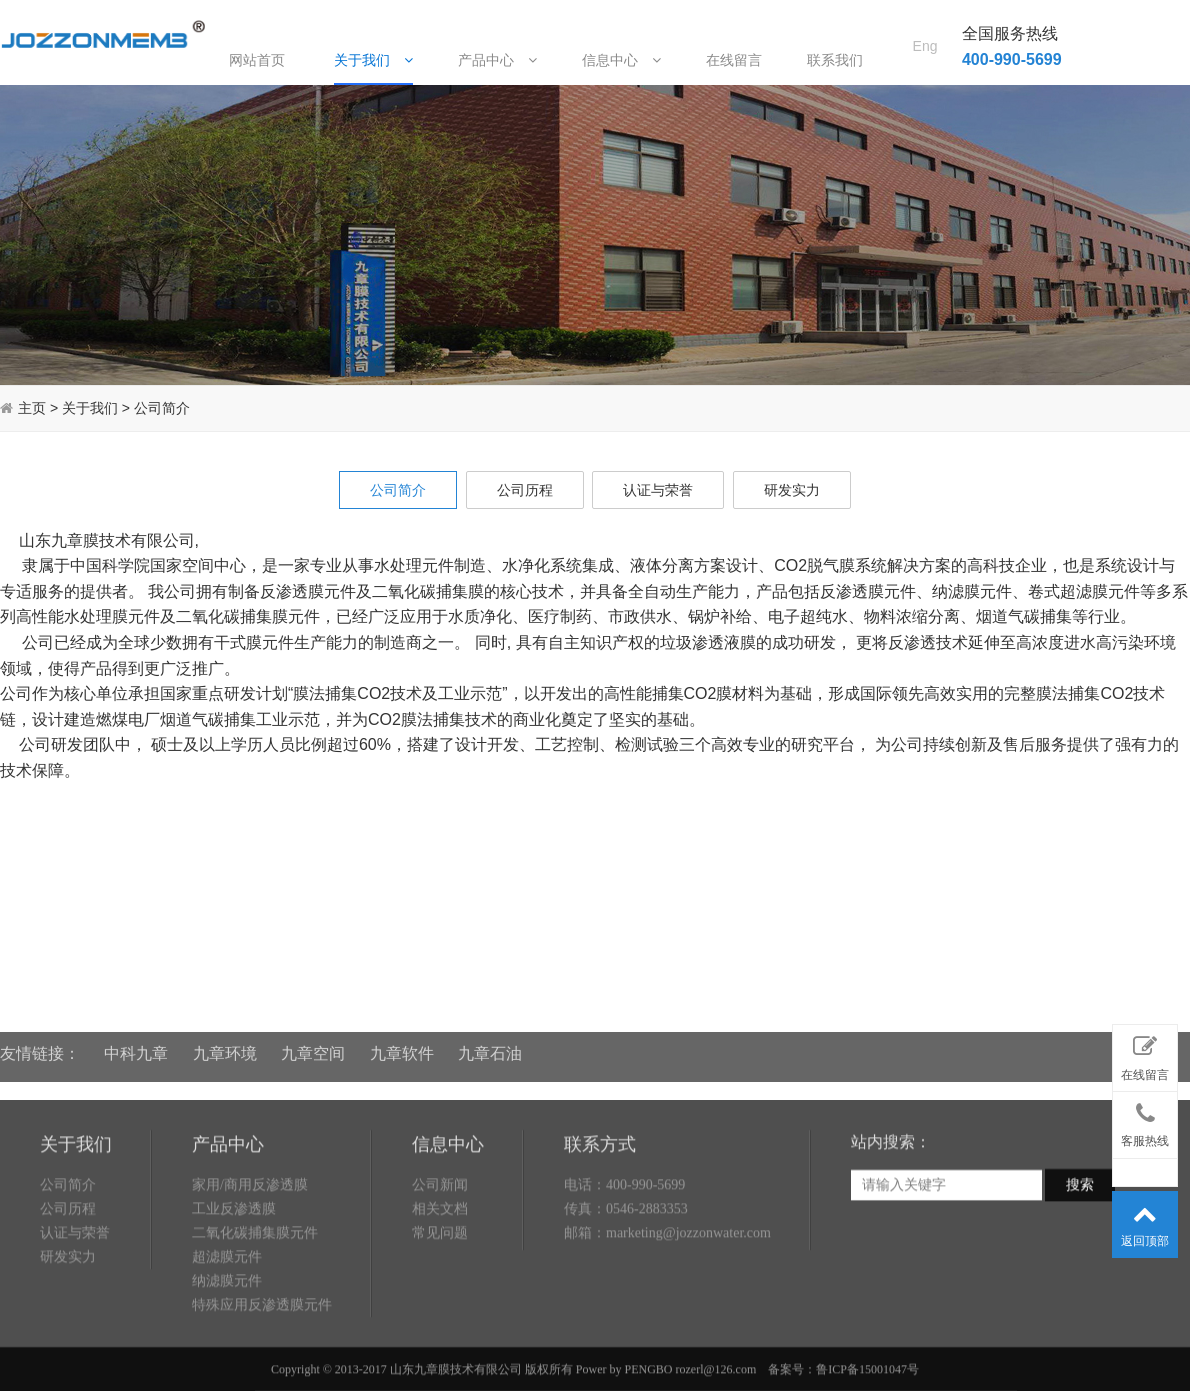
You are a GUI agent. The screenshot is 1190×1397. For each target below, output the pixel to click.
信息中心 (621, 59)
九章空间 (313, 1044)
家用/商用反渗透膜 (250, 1238)
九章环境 (225, 1044)
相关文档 (440, 1262)
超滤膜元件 (227, 1310)
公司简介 (162, 408)
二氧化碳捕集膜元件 (255, 1286)
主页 (32, 408)
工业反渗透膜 (234, 1262)
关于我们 (373, 59)
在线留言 (734, 60)
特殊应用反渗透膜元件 (262, 1358)
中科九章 (136, 1044)
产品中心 (497, 59)
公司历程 (525, 490)
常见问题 (440, 1286)
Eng (925, 21)
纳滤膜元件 (227, 1334)
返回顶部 (1145, 1221)
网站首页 (257, 60)
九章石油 (490, 1044)
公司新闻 (440, 1238)
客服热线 (1145, 1121)
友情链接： (40, 1044)
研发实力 (792, 490)
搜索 (1080, 1238)
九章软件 (402, 1044)
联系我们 (835, 60)
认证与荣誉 (658, 490)
